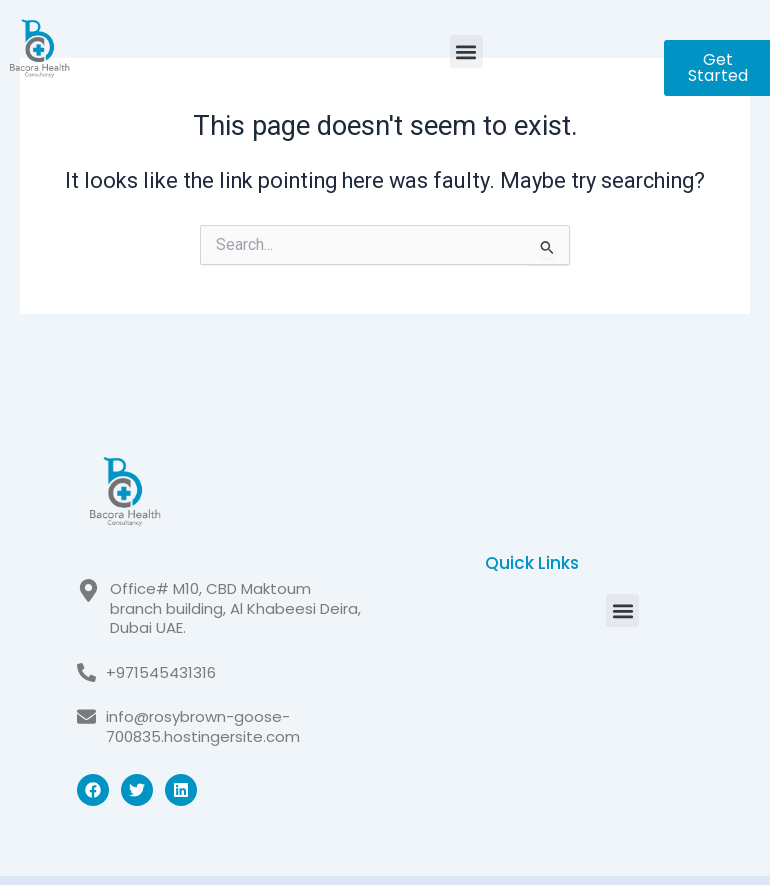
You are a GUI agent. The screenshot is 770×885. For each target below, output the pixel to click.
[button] (466, 51)
